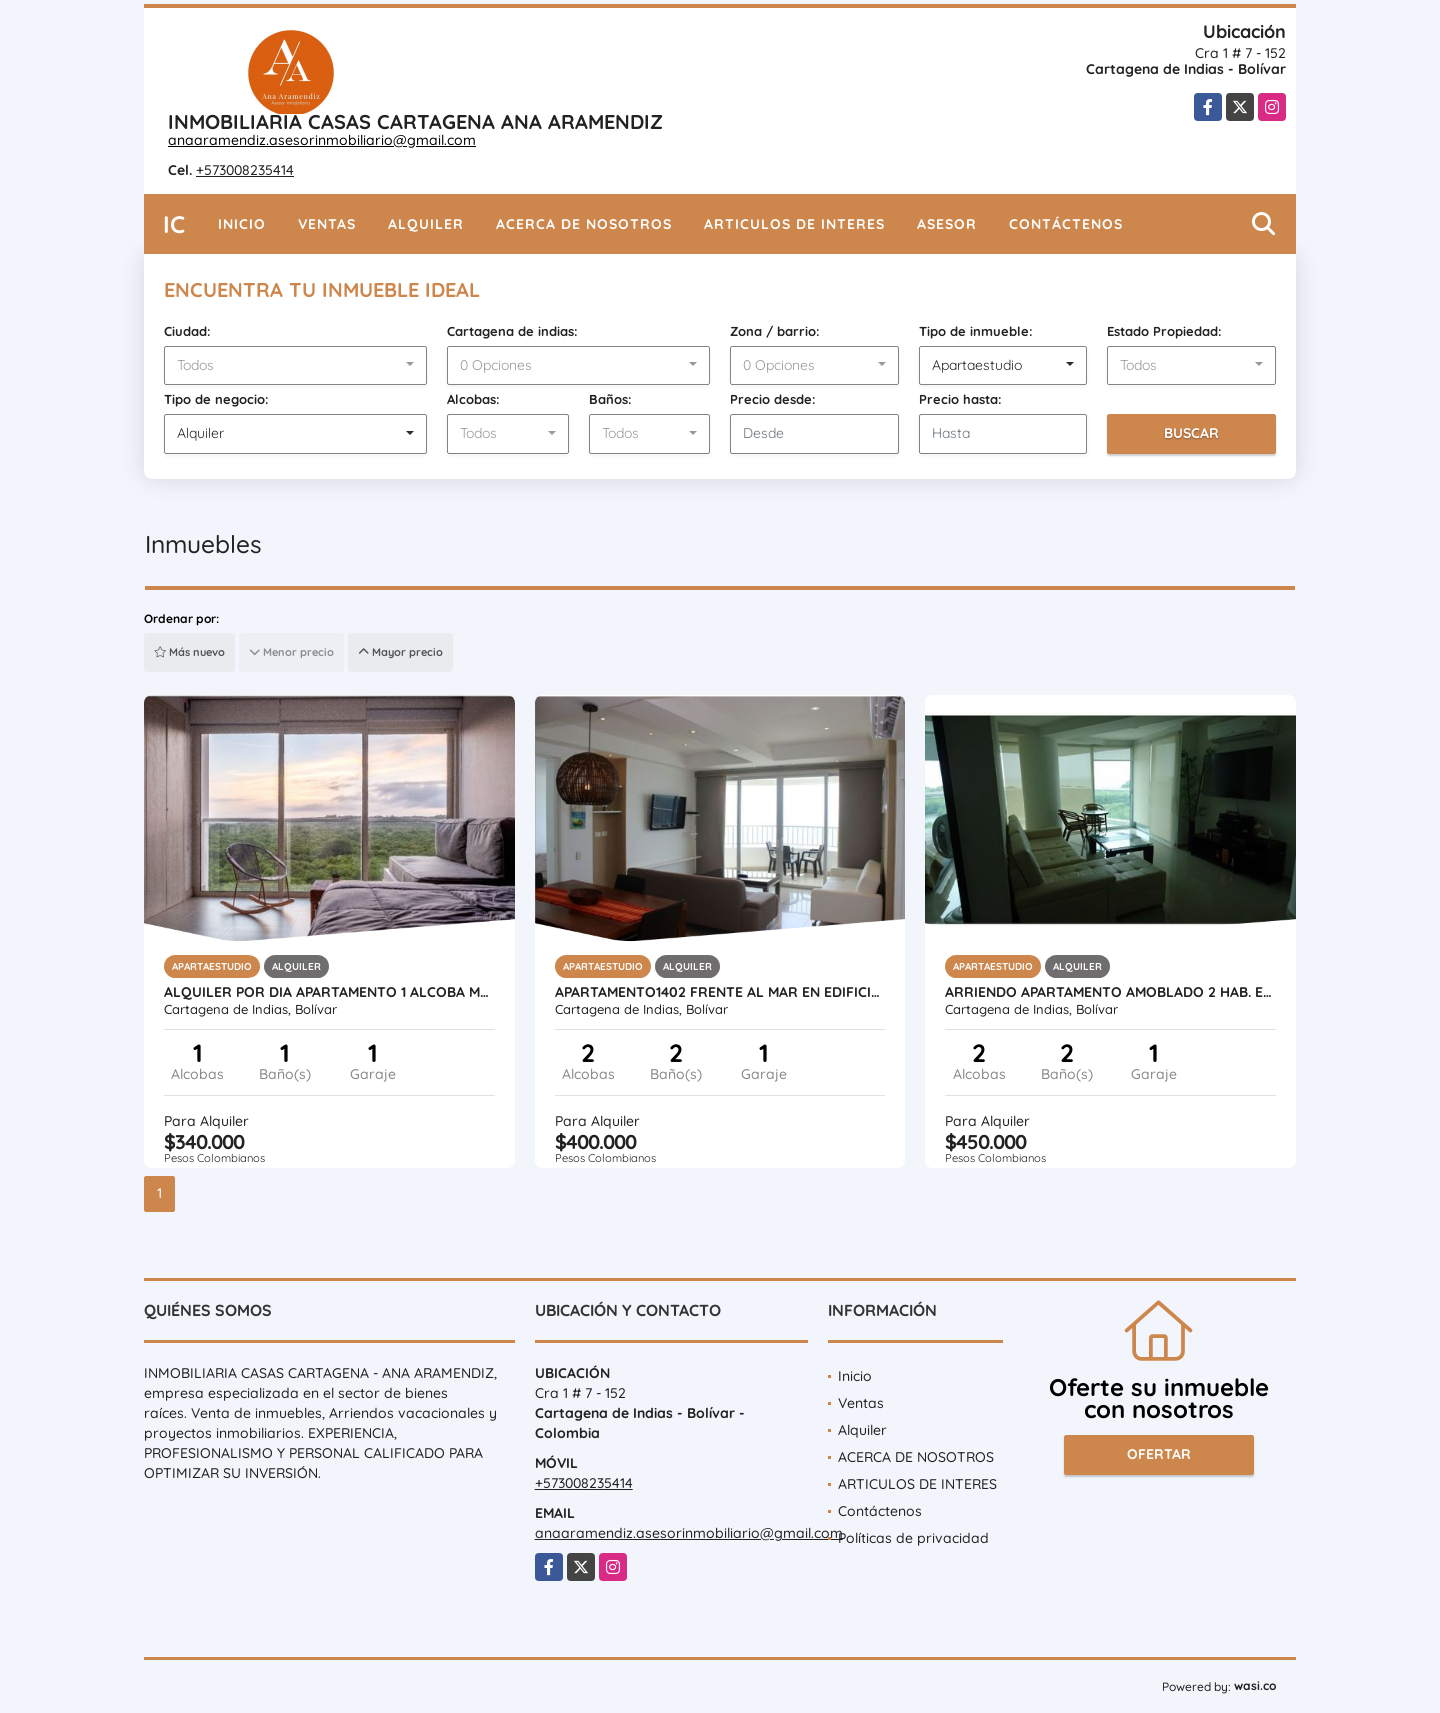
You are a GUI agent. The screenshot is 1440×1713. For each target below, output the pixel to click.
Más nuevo (189, 652)
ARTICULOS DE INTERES (794, 224)
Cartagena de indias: (512, 331)
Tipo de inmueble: (976, 331)
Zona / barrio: (775, 331)
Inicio (242, 224)
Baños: (610, 399)
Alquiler (426, 224)
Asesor (947, 224)
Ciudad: (187, 331)
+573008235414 (245, 170)
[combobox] (295, 366)
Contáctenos (1066, 224)
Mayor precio (400, 652)
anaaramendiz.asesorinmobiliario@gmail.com (322, 140)
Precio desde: (773, 399)
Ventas (327, 224)
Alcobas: (473, 399)
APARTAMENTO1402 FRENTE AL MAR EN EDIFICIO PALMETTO (720, 992)
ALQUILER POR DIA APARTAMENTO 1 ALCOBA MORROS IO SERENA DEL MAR (329, 992)
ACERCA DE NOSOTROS (584, 224)
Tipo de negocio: (216, 399)
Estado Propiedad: (1164, 331)
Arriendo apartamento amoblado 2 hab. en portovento (1110, 992)
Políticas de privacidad (913, 1538)
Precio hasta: (960, 399)
